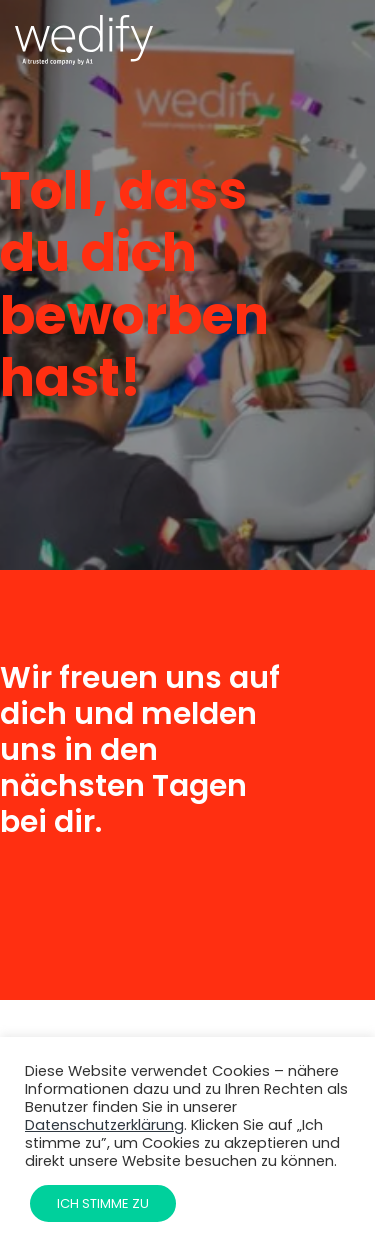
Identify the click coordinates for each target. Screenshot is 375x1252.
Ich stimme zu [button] (103, 1203)
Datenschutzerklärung (104, 1125)
